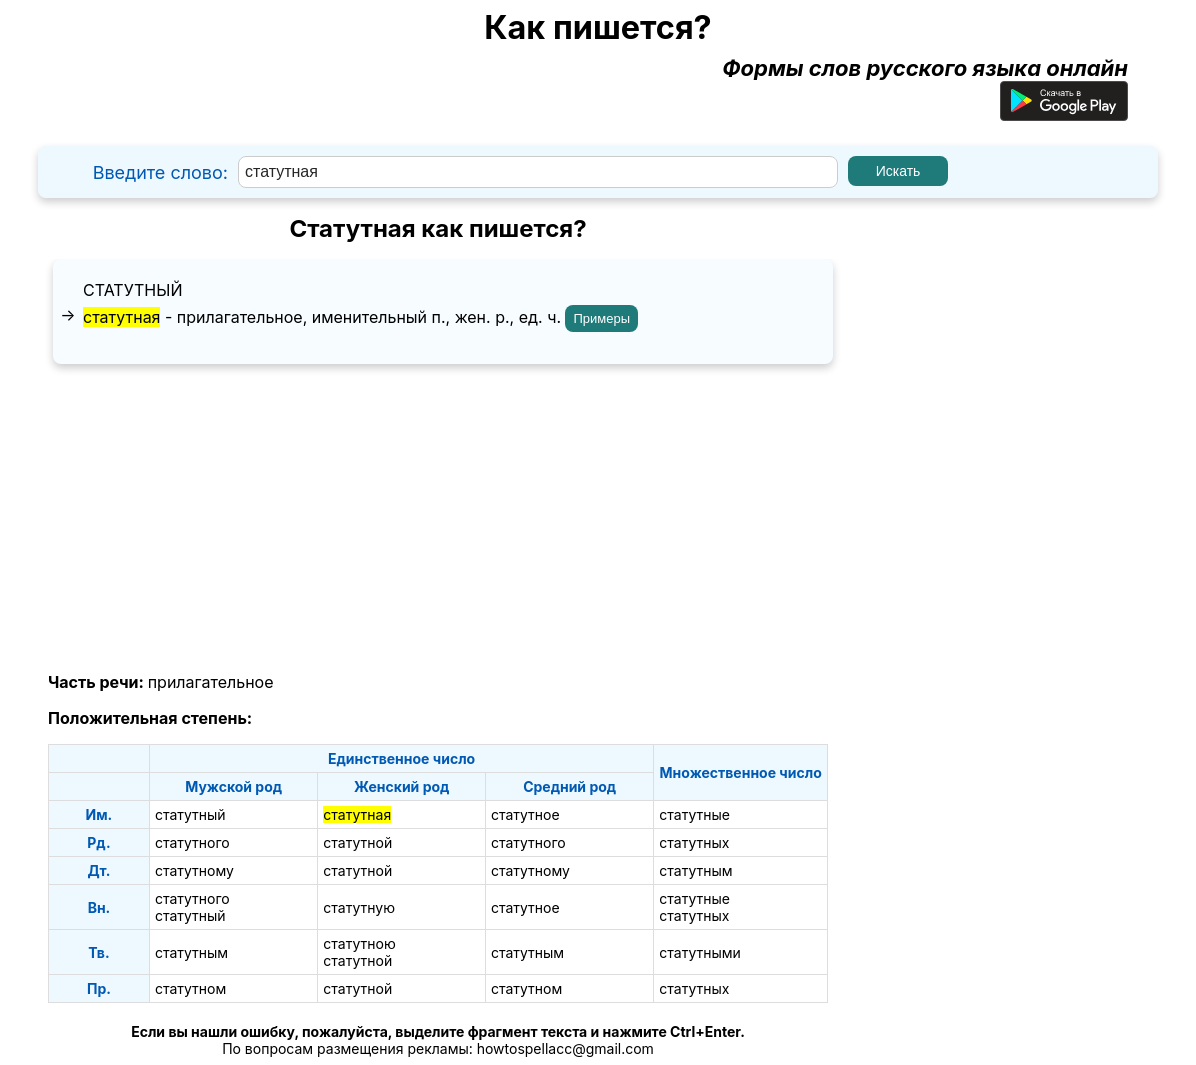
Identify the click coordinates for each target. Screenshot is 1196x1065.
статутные (694, 814)
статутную (359, 907)
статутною (359, 943)
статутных (694, 842)
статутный (132, 290)
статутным (695, 870)
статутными (700, 952)
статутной (357, 842)
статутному (194, 870)
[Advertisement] (438, 519)
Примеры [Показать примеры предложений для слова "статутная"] (601, 318)
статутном (190, 988)
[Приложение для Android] (1064, 113)
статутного (192, 842)
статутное (525, 814)
